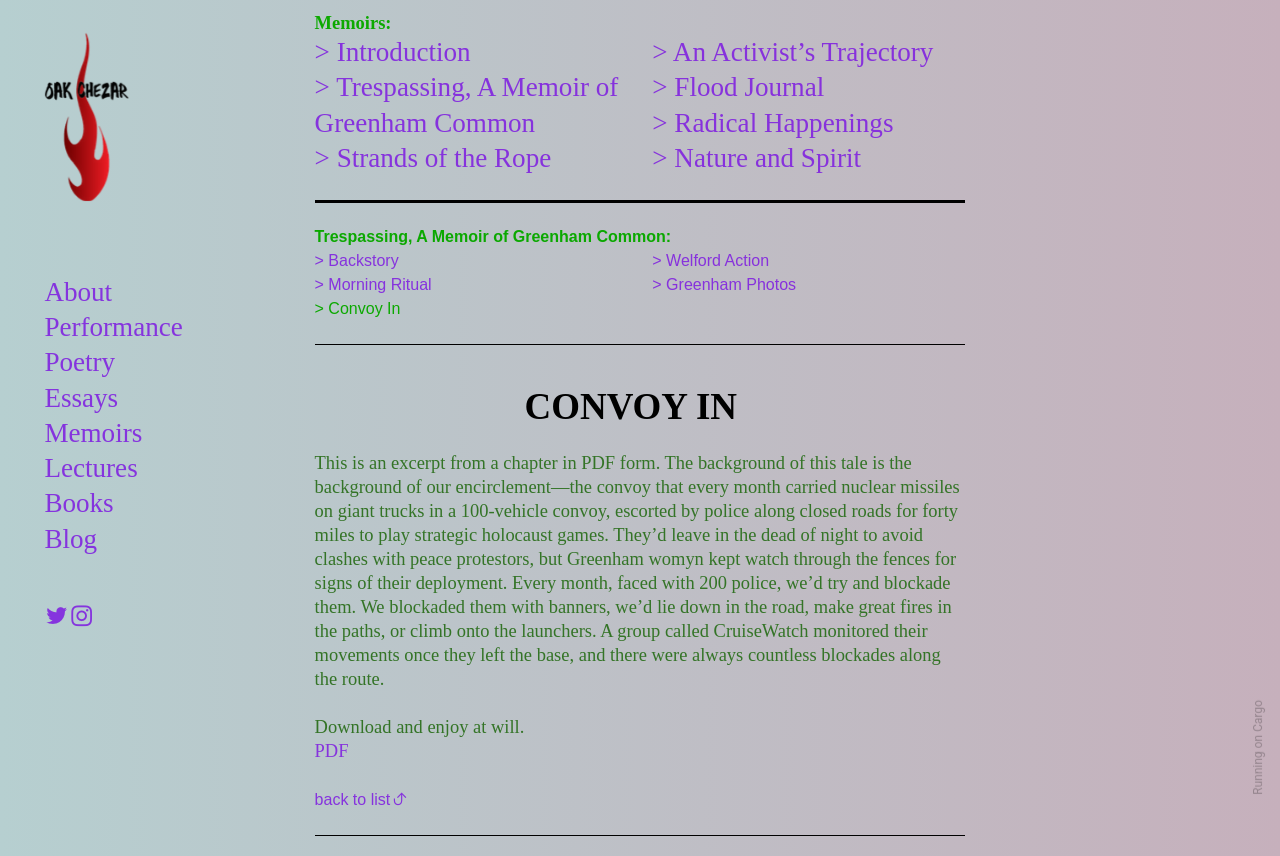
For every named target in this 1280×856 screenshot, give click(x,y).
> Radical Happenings (772, 123)
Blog (70, 539)
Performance (113, 327)
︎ (56, 617)
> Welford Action (710, 260)
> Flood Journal (738, 87)
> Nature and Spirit (756, 158)
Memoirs (93, 433)
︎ (81, 617)
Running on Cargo (1258, 747)
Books (78, 503)
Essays (81, 398)
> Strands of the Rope (433, 158)
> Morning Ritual (373, 284)
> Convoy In (358, 308)
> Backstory (357, 260)
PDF (332, 751)
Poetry (79, 362)
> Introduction (393, 52)
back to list (353, 799)
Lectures (90, 468)
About (78, 292)
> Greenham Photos (724, 284)
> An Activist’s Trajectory (792, 52)
